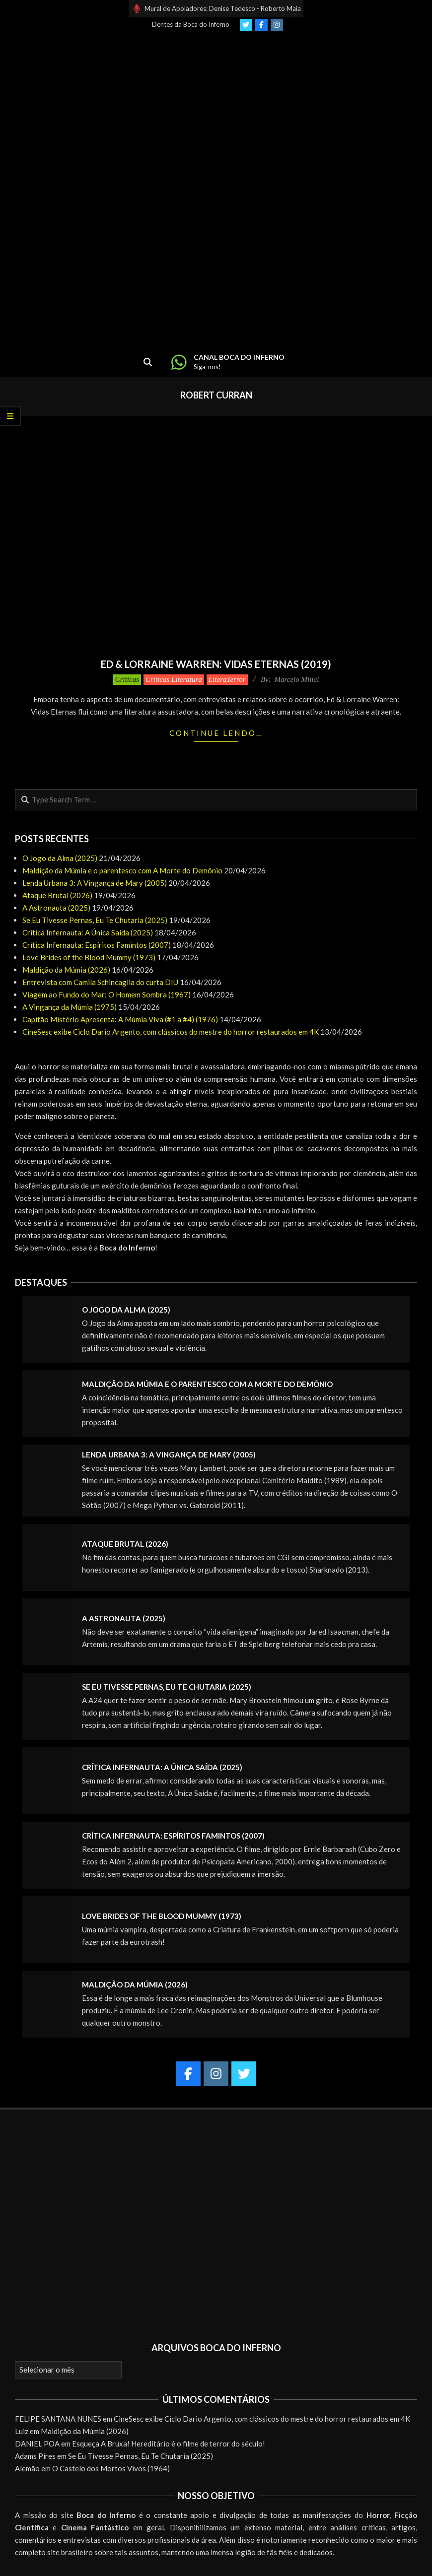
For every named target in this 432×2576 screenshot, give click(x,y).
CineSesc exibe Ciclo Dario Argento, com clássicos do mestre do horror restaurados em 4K (170, 1031)
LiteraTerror (227, 679)
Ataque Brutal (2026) (57, 895)
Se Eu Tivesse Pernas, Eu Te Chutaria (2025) (94, 920)
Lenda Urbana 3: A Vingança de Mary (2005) (94, 882)
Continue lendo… (216, 732)
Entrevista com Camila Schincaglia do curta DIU (100, 982)
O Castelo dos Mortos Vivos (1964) (111, 2468)
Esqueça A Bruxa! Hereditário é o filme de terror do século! (168, 2443)
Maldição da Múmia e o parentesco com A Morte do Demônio (122, 870)
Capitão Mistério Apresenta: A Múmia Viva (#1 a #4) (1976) (120, 1019)
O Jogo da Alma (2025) (59, 858)
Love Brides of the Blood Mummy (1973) (88, 957)
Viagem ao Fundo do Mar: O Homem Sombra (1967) (106, 994)
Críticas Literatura (173, 679)
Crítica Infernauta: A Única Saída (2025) (87, 932)
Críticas (127, 679)
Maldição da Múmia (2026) (66, 969)
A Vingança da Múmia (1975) (69, 1006)
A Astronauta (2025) (56, 907)
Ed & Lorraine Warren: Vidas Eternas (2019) (216, 664)
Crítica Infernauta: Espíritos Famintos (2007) (96, 944)
